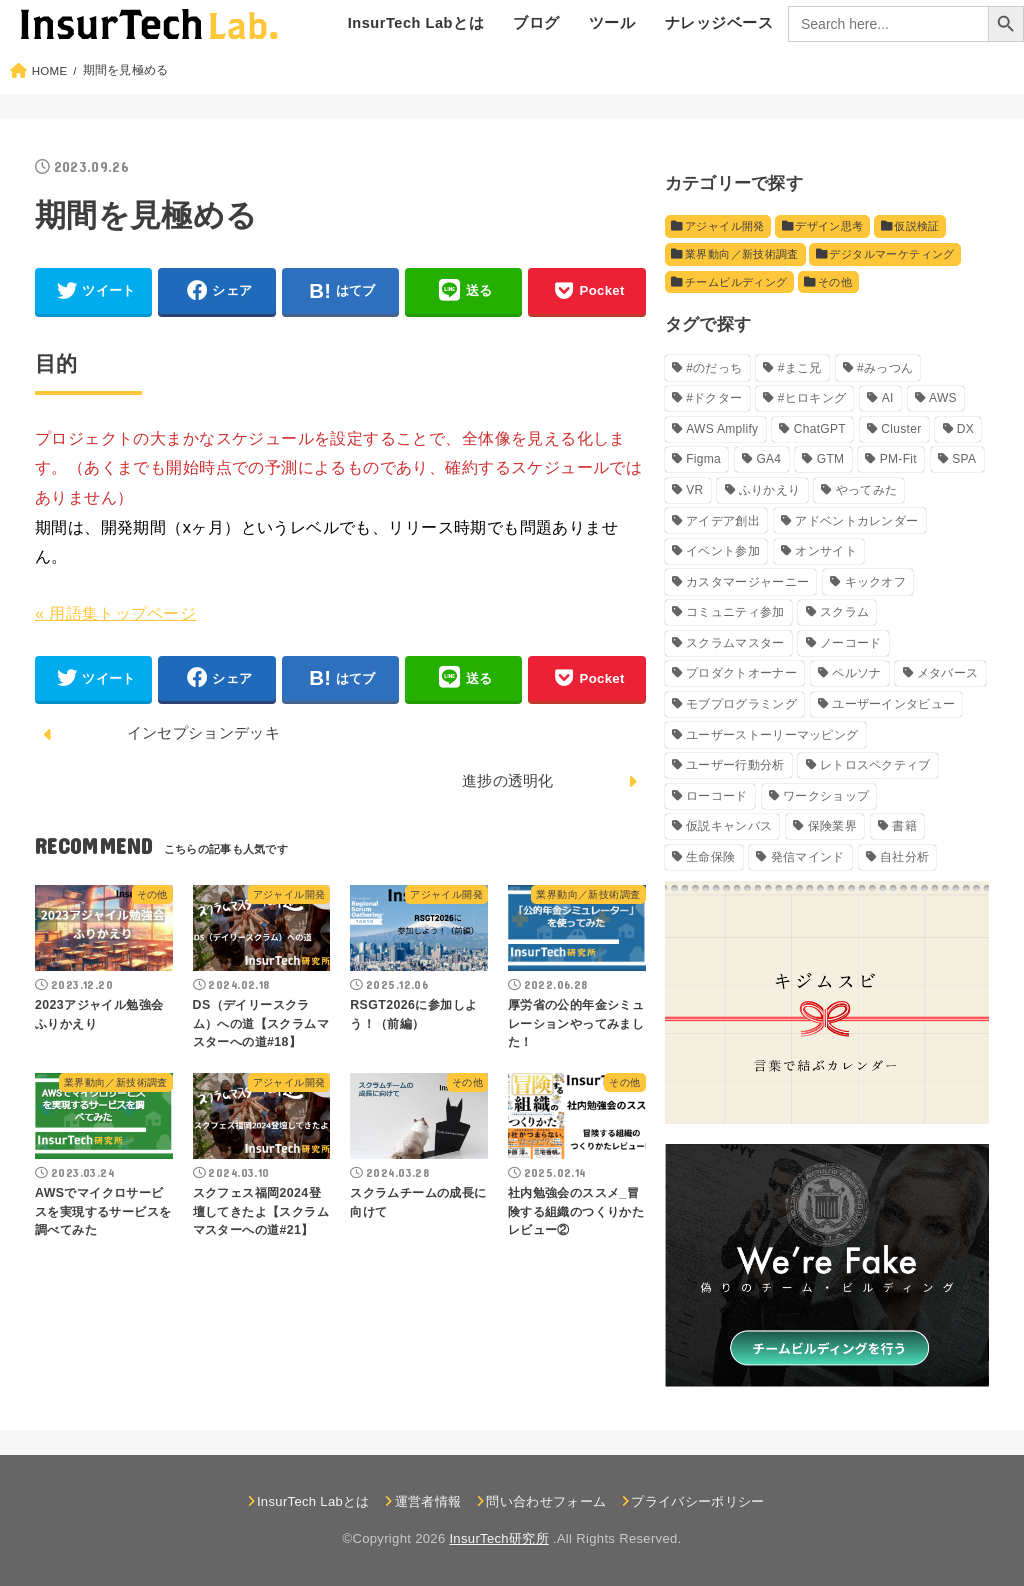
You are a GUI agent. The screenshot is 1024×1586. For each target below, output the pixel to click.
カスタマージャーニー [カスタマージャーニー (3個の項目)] (747, 582)
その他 (834, 282)
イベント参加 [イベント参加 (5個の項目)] (723, 551)
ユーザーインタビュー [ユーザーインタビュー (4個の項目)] (893, 704)
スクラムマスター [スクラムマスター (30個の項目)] (735, 643)
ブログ (536, 23)
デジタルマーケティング (890, 254)
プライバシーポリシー (697, 1501)
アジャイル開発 (725, 226)
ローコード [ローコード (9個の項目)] (717, 796)
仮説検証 (914, 226)
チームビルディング (736, 282)
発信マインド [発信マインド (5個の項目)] (808, 857)
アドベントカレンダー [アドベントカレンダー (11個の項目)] (856, 521)
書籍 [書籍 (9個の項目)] (904, 827)
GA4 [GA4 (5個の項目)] (768, 460)
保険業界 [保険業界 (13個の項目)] (832, 827)
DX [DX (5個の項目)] (965, 429)
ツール (612, 23)
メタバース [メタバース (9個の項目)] (948, 674)
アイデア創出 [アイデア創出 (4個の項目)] (723, 521)
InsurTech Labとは (416, 23)
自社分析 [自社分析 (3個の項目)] (904, 857)
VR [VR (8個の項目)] (694, 490)
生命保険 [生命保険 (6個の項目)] (710, 857)
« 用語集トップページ (115, 613)
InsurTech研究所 (498, 1539)
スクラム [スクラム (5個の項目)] (844, 613)
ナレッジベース (719, 23)
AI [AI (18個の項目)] (888, 399)
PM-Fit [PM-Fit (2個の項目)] (898, 460)
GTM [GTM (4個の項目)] (831, 460)
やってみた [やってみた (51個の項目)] (867, 490)
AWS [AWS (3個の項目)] (943, 399)
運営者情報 (428, 1501)
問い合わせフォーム (546, 1501)
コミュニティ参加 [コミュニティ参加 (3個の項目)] (735, 613)
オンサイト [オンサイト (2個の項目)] (826, 551)
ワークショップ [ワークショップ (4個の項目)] (826, 796)
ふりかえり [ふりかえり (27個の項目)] (770, 490)
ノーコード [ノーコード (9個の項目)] (851, 643)
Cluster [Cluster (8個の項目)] (901, 429)
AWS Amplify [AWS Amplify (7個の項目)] (722, 429)
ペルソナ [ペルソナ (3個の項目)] (856, 674)
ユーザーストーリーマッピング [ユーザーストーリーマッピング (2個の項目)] (772, 735)
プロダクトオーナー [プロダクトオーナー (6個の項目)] (741, 674)
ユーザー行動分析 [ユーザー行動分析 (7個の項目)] (735, 765)
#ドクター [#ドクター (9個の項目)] (714, 399)
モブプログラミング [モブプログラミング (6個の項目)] (741, 704)
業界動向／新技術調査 (742, 254)
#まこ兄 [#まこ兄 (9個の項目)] (800, 368)
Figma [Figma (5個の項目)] (703, 460)
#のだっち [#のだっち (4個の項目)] (714, 368)
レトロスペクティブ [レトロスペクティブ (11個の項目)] (875, 765)
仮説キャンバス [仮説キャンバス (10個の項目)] (729, 827)
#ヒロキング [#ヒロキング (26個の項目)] (812, 399)
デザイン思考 (828, 226)
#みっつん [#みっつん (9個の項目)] (885, 368)
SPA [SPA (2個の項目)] (964, 460)
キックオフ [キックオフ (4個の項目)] (876, 582)
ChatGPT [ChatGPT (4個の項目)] (820, 429)
